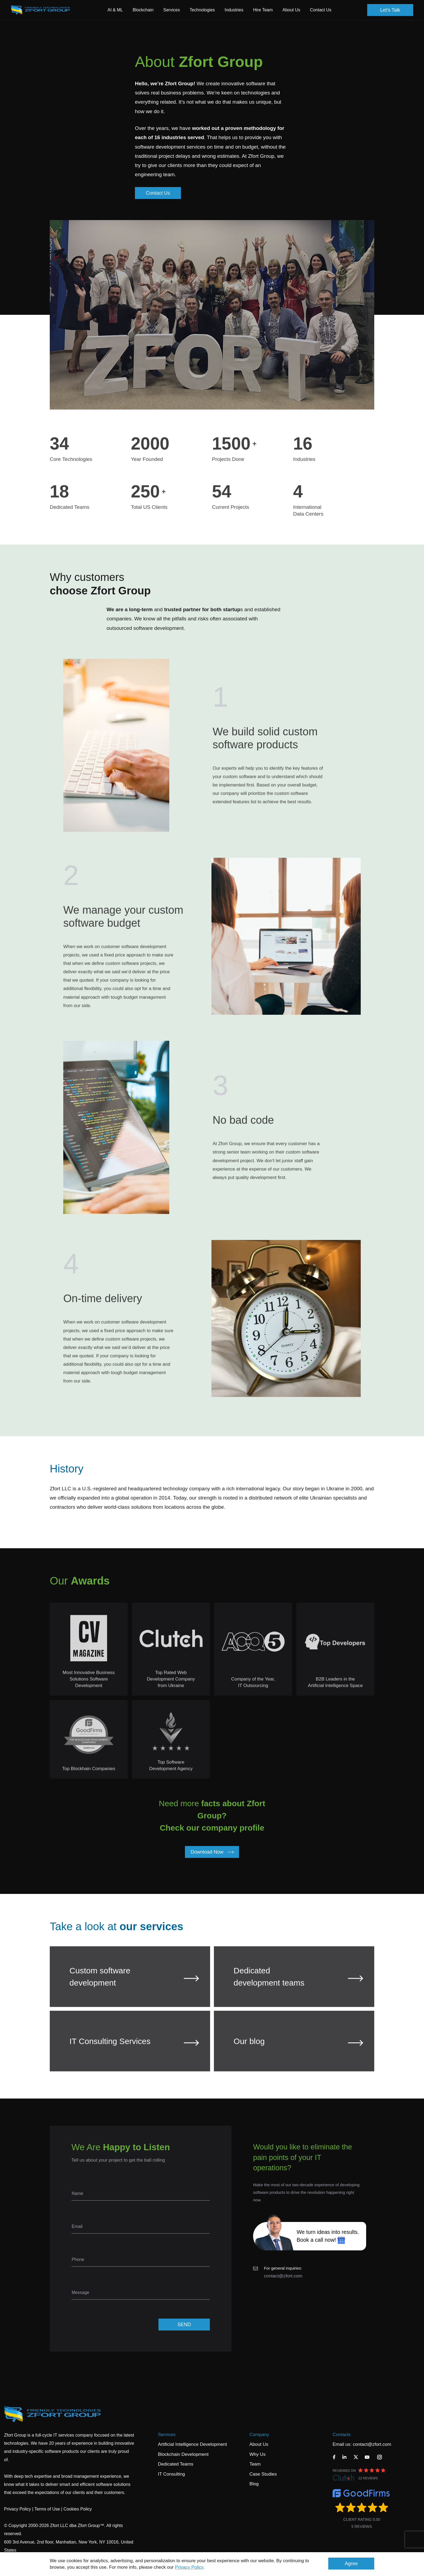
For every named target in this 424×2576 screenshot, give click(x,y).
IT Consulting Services (134, 2051)
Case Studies (263, 2474)
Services (166, 2434)
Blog (254, 2483)
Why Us (257, 2454)
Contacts (342, 2434)
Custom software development (134, 1986)
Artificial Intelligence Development (192, 2444)
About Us (258, 2444)
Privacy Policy (189, 2567)
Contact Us (320, 10)
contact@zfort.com (283, 2276)
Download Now (212, 1852)
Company (259, 2434)
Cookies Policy (78, 2509)
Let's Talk (390, 10)
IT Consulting (171, 2474)
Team (255, 2464)
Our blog (298, 2051)
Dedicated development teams (298, 1986)
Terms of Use (47, 2509)
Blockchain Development (183, 2454)
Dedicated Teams (175, 2464)
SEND (184, 2324)
